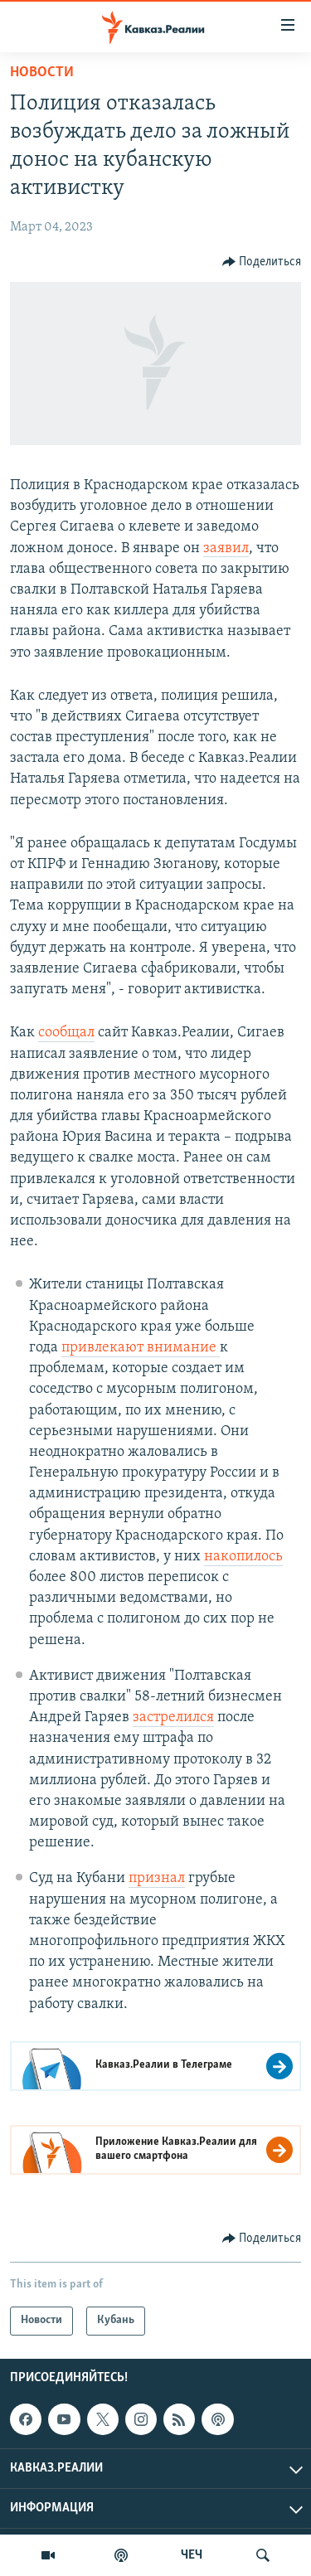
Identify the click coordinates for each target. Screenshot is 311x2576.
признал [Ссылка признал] (157, 1878)
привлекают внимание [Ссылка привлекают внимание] (140, 1348)
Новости (42, 72)
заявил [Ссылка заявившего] (226, 548)
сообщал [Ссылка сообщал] (66, 1033)
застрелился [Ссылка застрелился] (173, 1717)
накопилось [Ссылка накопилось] (243, 1557)
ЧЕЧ (191, 2555)
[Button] (262, 262)
